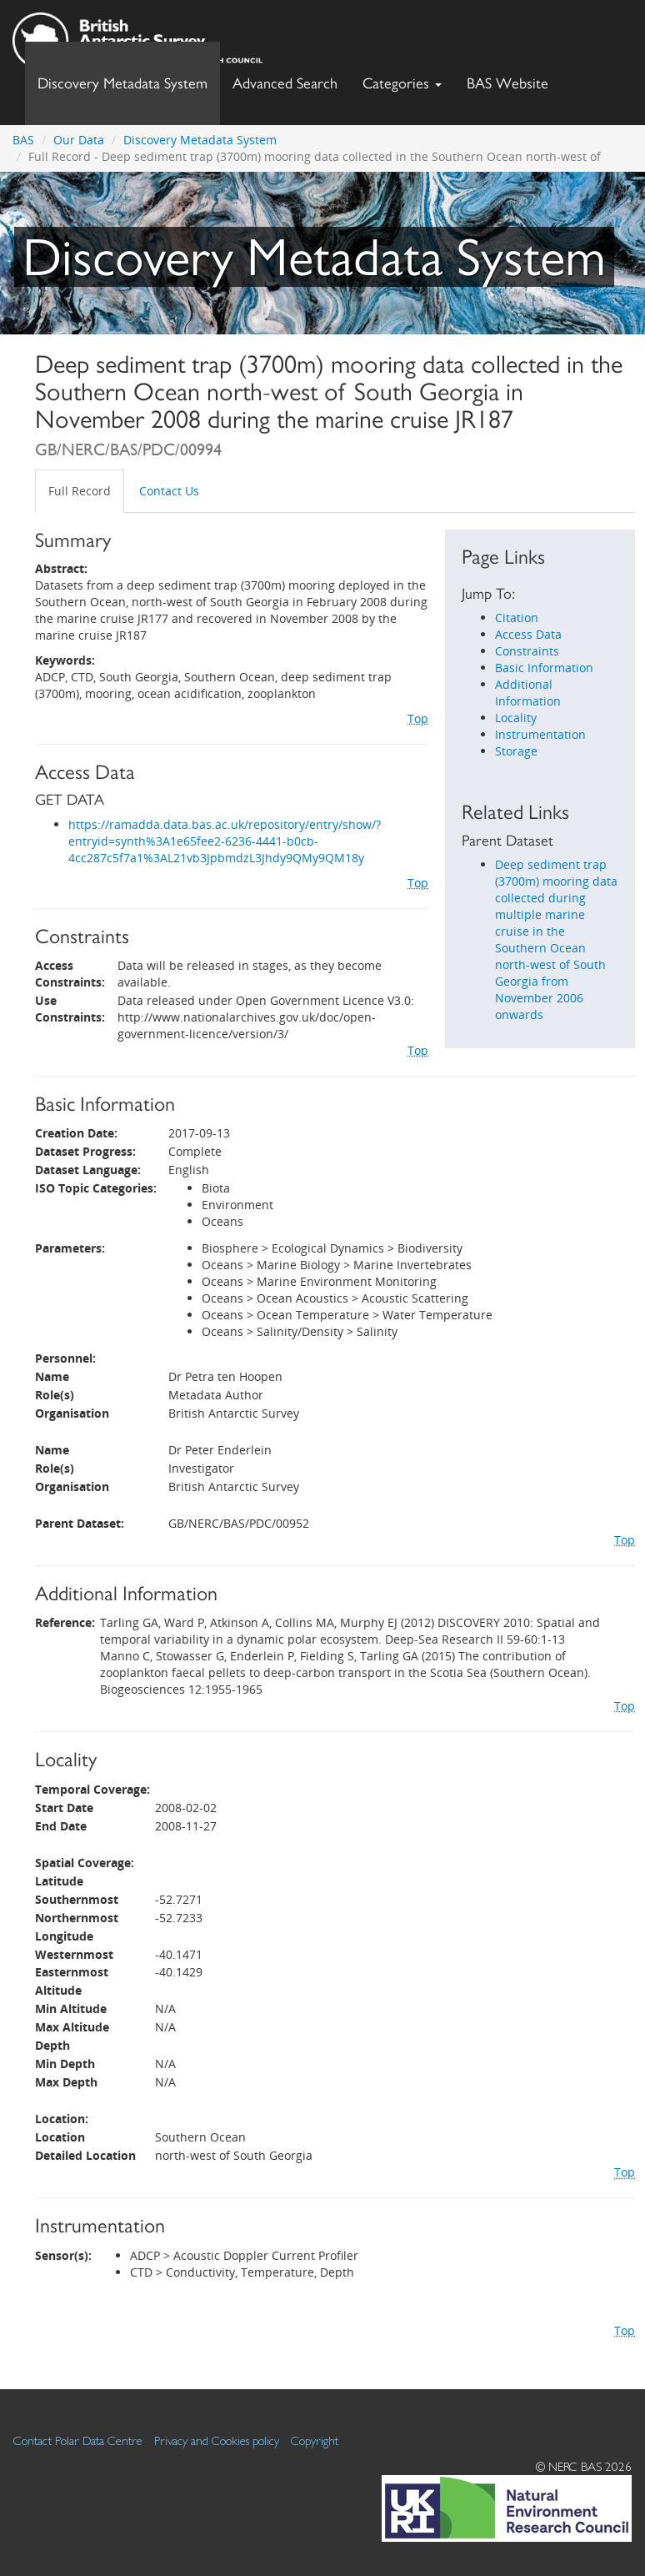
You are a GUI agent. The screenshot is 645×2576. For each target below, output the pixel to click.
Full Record (79, 491)
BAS (23, 140)
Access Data (528, 634)
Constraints (527, 651)
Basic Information (544, 667)
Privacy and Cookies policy (216, 2440)
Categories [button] (402, 83)
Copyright (314, 2440)
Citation (516, 617)
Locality (516, 718)
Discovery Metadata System (123, 83)
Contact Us (169, 491)
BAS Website (514, 79)
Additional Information (528, 692)
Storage (516, 751)
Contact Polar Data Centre (77, 2440)
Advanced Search (285, 83)
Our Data (78, 140)
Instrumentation (540, 734)
